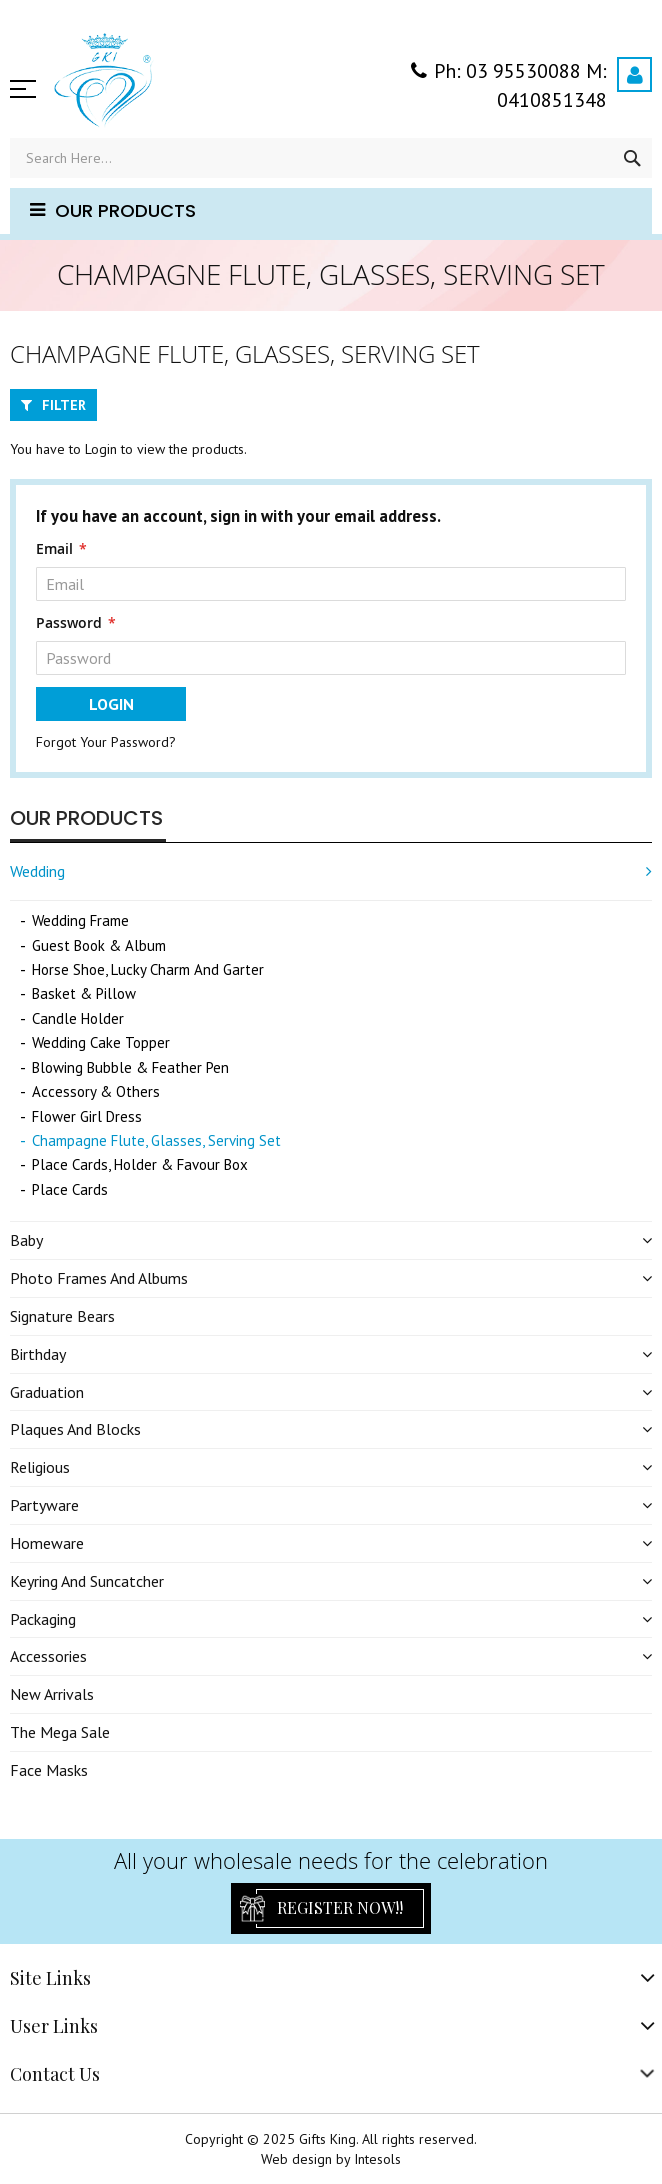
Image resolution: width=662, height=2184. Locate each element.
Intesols (377, 2159)
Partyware (44, 1505)
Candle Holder (78, 1018)
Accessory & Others (96, 1091)
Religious (40, 1467)
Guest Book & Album (99, 945)
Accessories (48, 1656)
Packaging (43, 1619)
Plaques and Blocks (75, 1429)
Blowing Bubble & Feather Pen (130, 1067)
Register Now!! (340, 1907)
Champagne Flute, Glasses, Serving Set (156, 1140)
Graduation (47, 1392)
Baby (26, 1240)
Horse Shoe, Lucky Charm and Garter (148, 969)
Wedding (37, 871)
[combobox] (331, 158)
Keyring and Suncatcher (87, 1581)
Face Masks (49, 1770)
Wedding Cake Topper (101, 1042)
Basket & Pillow (84, 993)
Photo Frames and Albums (99, 1278)
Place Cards (70, 1189)
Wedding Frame (80, 920)
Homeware (47, 1543)
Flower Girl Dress (87, 1116)
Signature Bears (62, 1316)
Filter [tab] (64, 405)
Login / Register (634, 74)
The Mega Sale (60, 1732)
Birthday (38, 1354)
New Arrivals (52, 1694)
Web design (296, 2159)
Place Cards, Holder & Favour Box (140, 1164)
